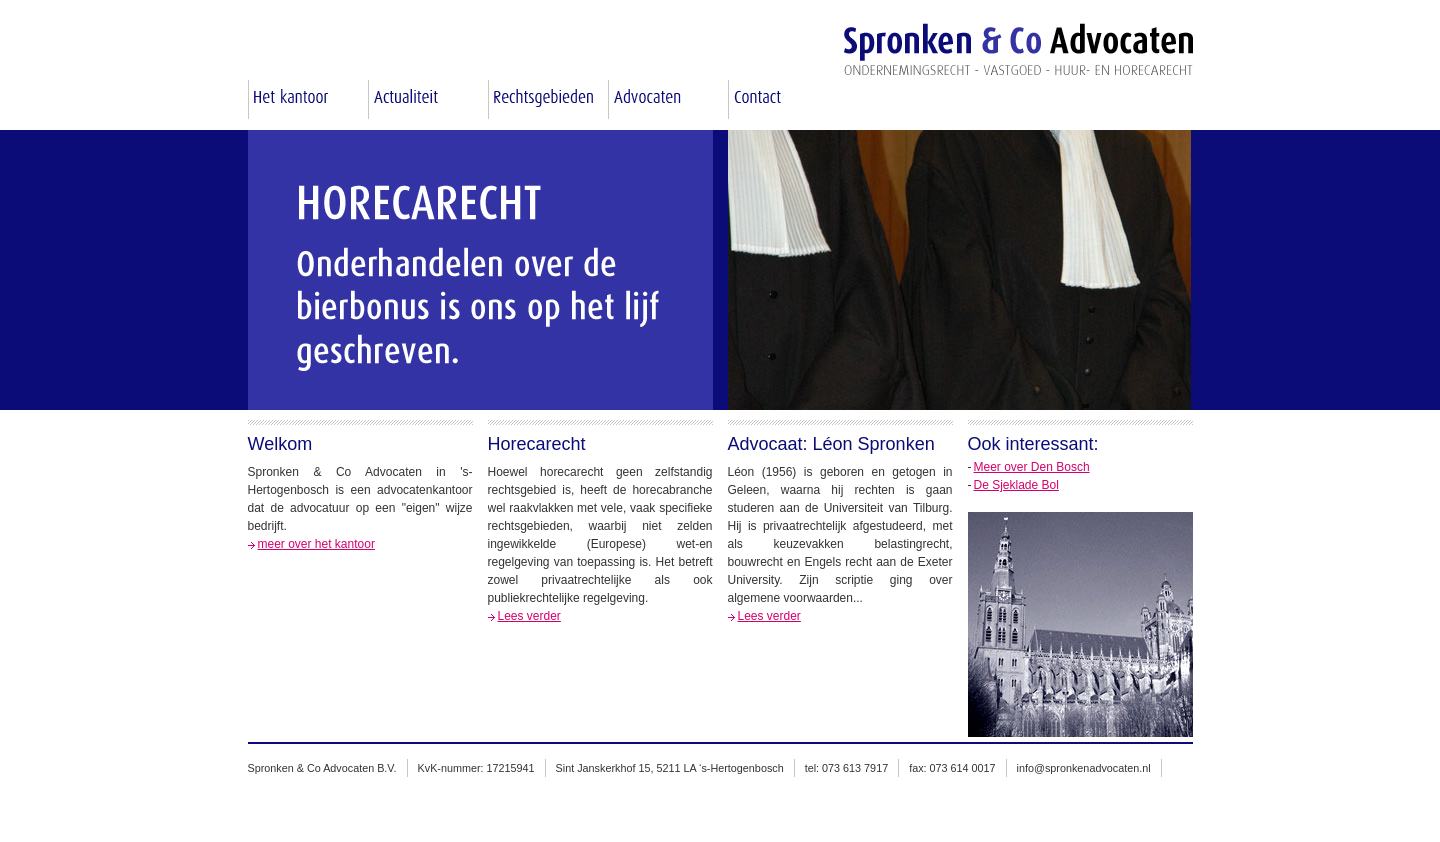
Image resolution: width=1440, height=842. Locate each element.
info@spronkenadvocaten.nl (1084, 768)
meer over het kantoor (316, 544)
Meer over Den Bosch (1032, 467)
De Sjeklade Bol (1016, 485)
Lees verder (529, 616)
